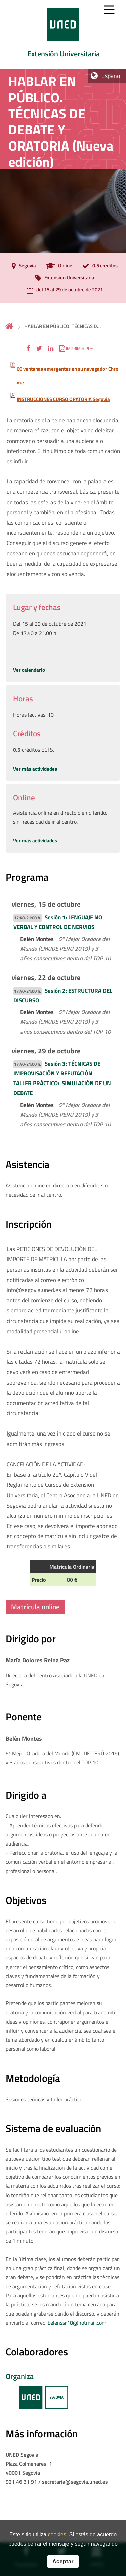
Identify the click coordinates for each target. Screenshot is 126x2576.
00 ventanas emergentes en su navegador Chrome (67, 375)
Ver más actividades (35, 769)
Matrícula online (35, 1606)
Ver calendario (29, 670)
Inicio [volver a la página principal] (9, 326)
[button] (28, 348)
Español (111, 75)
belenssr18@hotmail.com (77, 2323)
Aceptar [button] (63, 2566)
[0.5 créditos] (98, 266)
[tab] (63, 34)
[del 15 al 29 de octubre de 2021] (63, 290)
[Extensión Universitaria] (63, 278)
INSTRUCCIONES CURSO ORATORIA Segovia (63, 399)
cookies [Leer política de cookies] (57, 2539)
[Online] (57, 266)
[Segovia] (22, 266)
